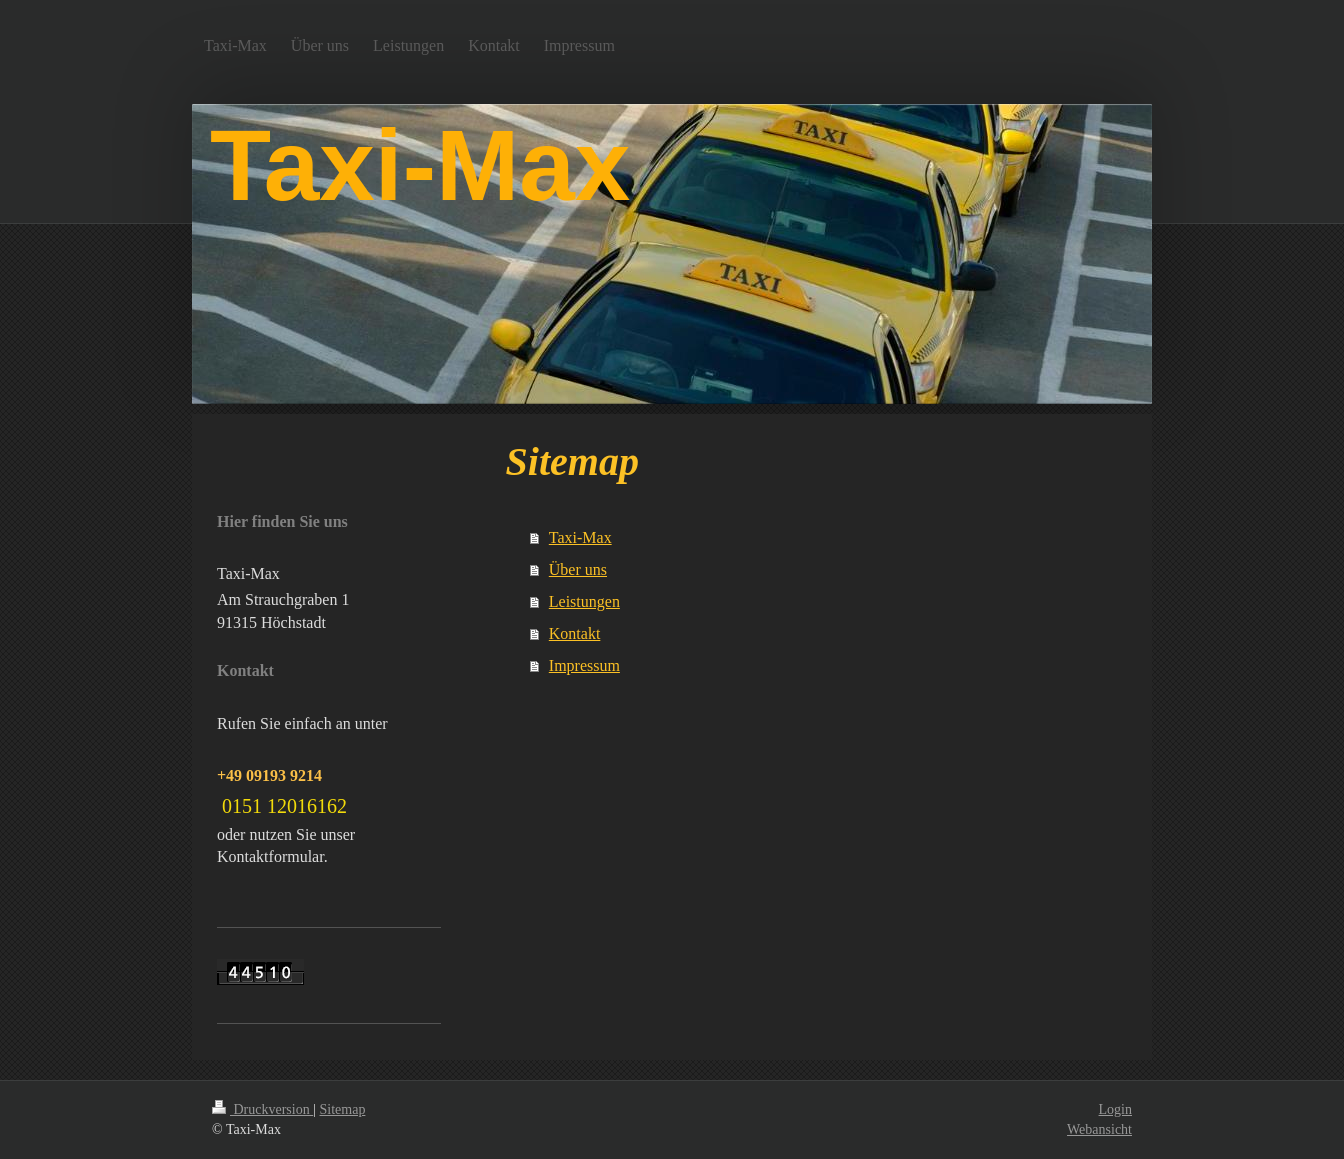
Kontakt (575, 633)
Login (1115, 1109)
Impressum (584, 665)
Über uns (578, 569)
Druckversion (262, 1109)
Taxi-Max (580, 537)
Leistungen (584, 601)
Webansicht (1099, 1129)
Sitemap (343, 1109)
